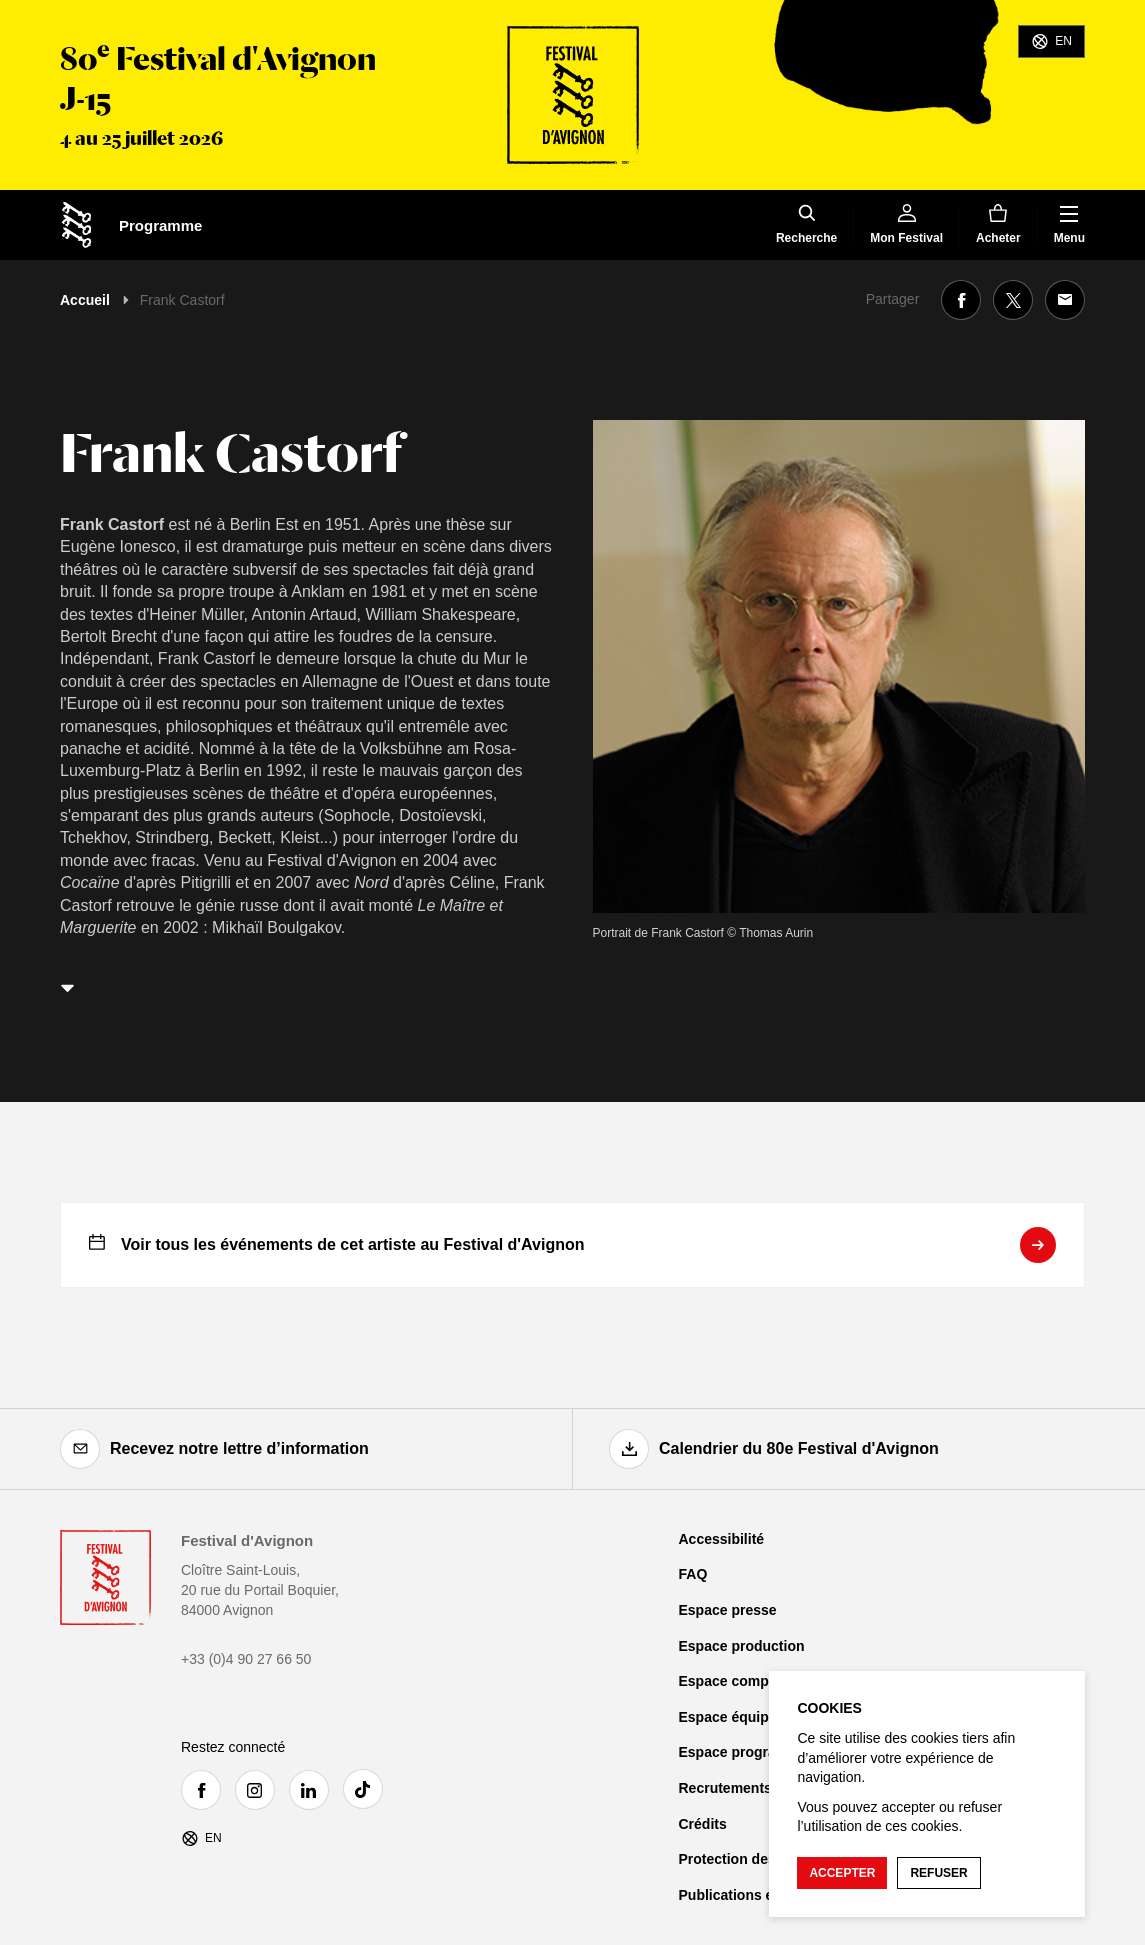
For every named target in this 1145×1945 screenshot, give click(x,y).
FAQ (693, 1574)
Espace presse (728, 1610)
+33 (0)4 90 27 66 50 (246, 1659)
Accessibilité (722, 1539)
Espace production (742, 1646)
